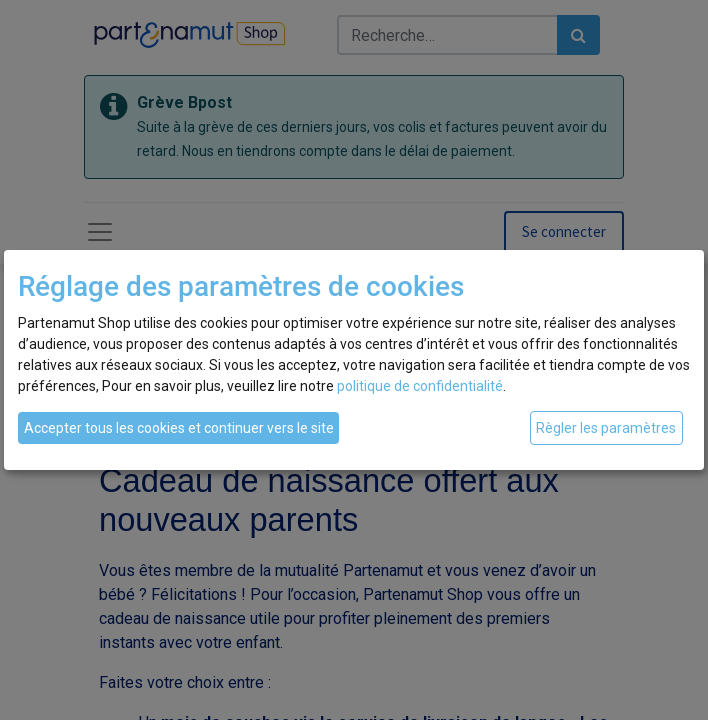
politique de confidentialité (420, 386)
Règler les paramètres (606, 428)
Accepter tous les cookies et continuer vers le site (179, 428)
